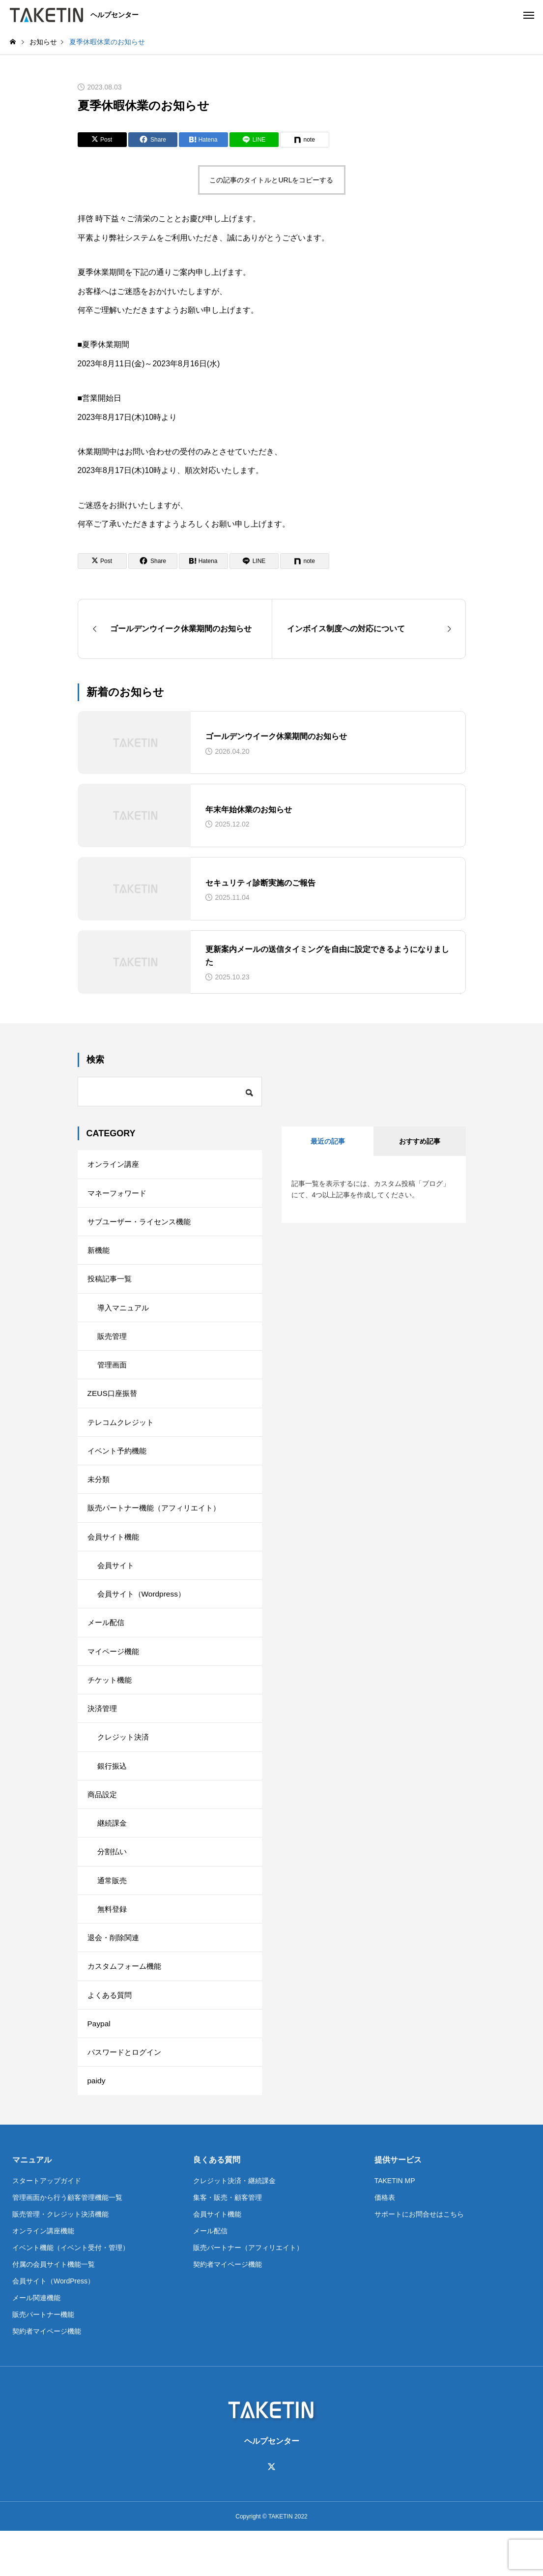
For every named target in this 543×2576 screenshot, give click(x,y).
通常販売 (113, 1914)
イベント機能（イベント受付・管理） (70, 2292)
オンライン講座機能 (43, 2275)
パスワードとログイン (126, 2094)
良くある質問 (216, 2204)
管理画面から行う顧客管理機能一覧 (67, 2242)
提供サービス (398, 2204)
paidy (96, 2124)
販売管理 (113, 1344)
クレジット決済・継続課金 (234, 2225)
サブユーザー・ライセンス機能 (142, 1224)
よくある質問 (111, 2034)
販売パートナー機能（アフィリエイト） (158, 1524)
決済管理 (103, 1734)
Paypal (99, 2064)
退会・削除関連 (115, 1974)
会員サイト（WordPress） (53, 2325)
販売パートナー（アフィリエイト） (248, 2292)
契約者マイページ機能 (46, 2375)
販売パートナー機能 (43, 2359)
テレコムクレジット (122, 1434)
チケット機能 (111, 1704)
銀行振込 (113, 1794)
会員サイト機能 (115, 1554)
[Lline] (254, 139)
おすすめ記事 (419, 1141)
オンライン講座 (115, 1164)
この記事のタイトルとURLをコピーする (271, 180)
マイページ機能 (115, 1674)
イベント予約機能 (118, 1464)
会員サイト (117, 1584)
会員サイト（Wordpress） (143, 1614)
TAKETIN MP (394, 2225)
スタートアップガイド (46, 2225)
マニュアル (32, 2204)
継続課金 (113, 1854)
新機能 (99, 1254)
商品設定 (103, 1824)
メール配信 (107, 1644)
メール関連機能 (36, 2342)
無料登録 (113, 1944)
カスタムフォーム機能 (126, 2004)
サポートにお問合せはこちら (419, 2258)
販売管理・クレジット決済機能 (60, 2258)
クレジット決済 (124, 1764)
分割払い (113, 1884)
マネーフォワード (118, 1194)
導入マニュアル (124, 1314)
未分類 (99, 1494)
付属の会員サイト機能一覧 (53, 2308)
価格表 (384, 2242)
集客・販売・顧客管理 (227, 2242)
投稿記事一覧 (111, 1284)
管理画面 (113, 1374)
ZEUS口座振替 (113, 1404)
